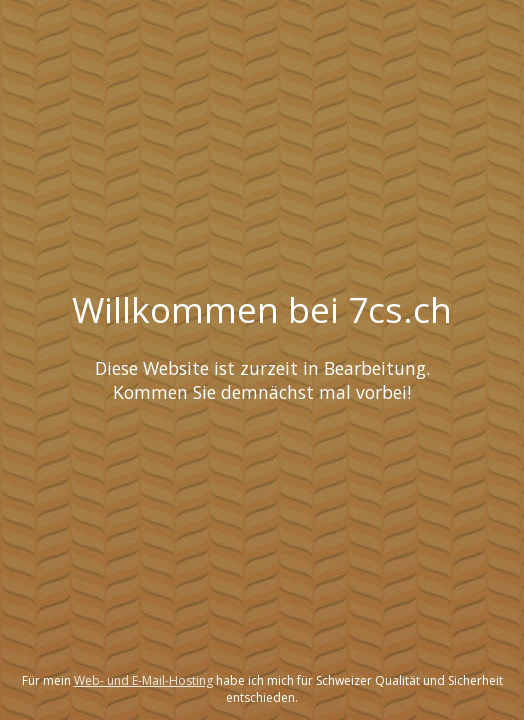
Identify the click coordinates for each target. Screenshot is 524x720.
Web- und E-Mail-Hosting (143, 680)
